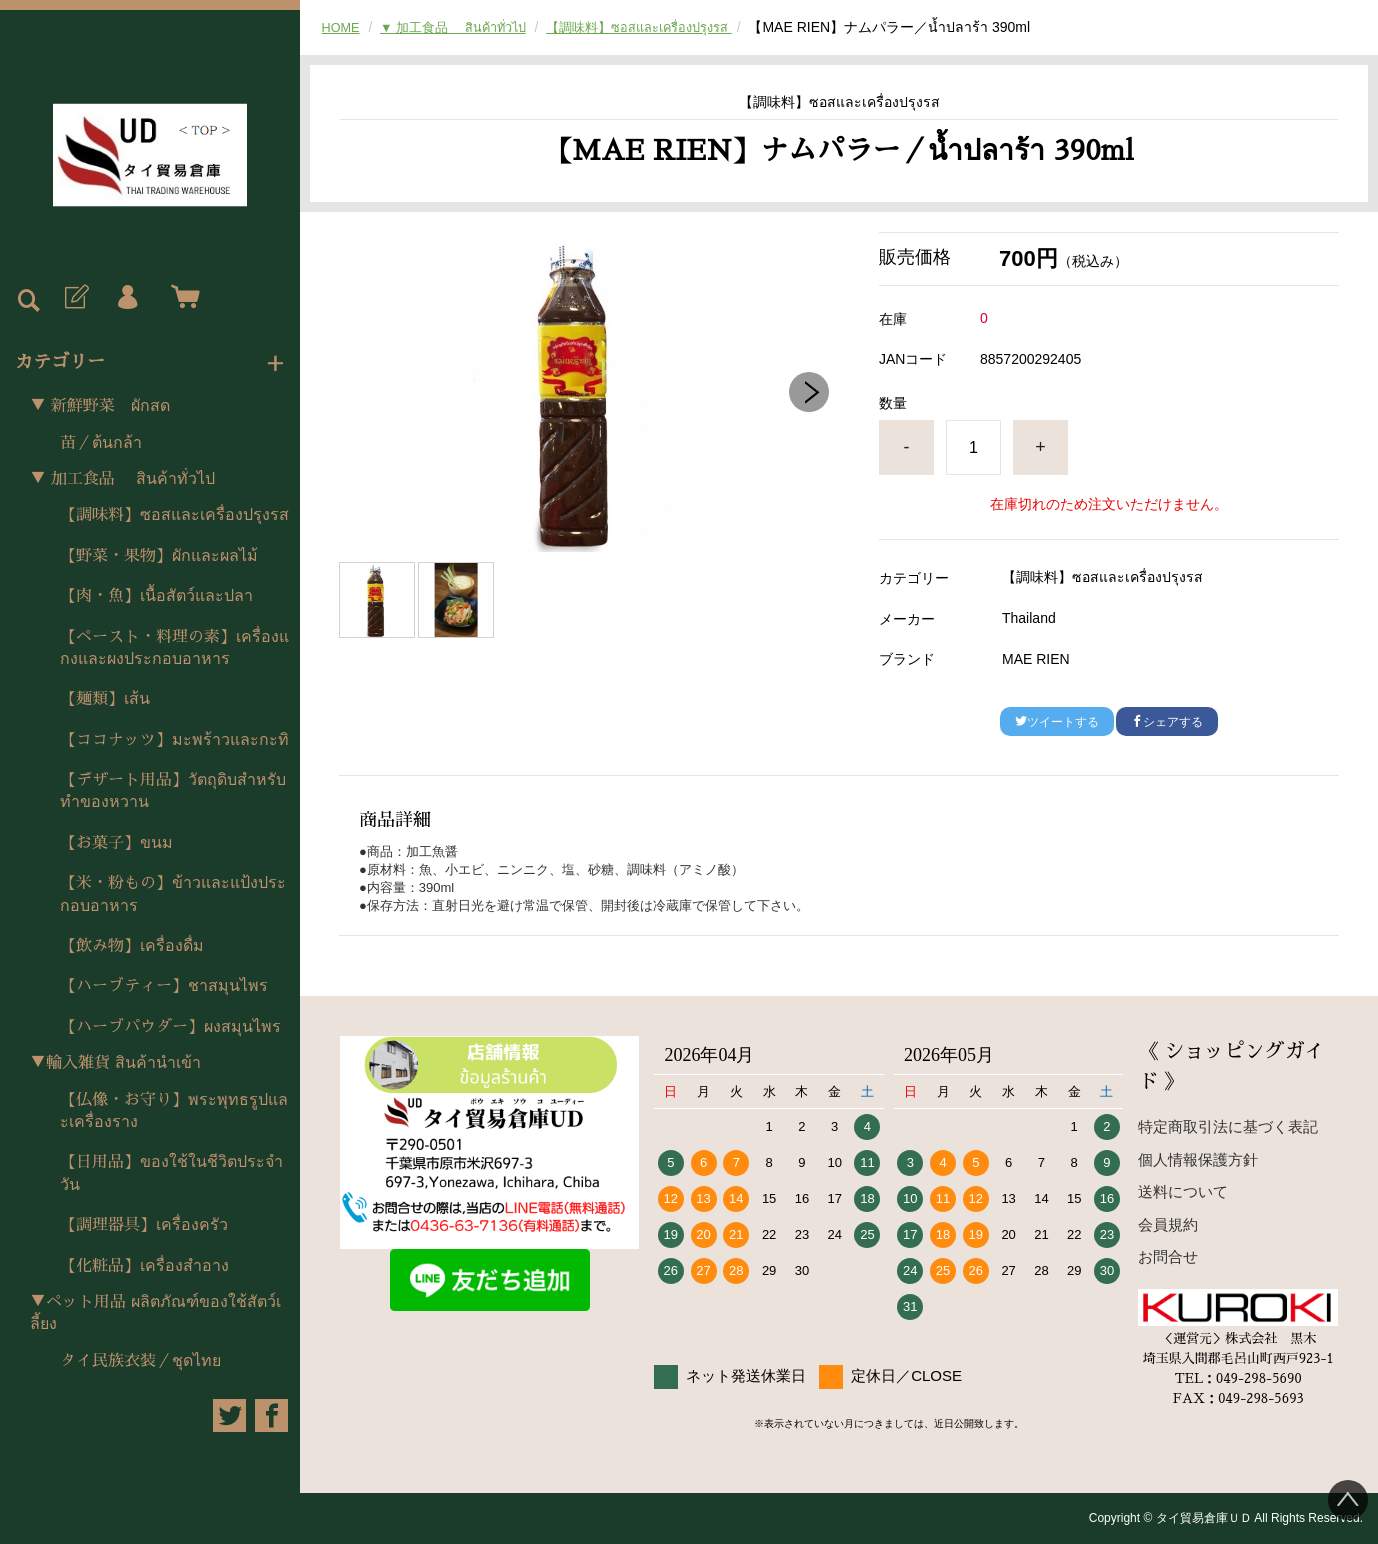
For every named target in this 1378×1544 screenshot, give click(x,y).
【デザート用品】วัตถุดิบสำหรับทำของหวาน (173, 791)
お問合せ (1168, 1256)
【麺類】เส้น (105, 699)
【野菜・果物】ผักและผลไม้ (159, 556)
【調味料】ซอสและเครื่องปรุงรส (174, 515)
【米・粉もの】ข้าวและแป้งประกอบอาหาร (173, 894)
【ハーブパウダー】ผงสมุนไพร (170, 1027)
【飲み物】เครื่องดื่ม (132, 946)
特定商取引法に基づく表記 (1228, 1126)
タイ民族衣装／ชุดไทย (140, 1361)
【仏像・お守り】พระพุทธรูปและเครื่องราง (174, 1111)
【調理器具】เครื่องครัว (144, 1225)
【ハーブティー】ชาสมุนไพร (164, 986)
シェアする (1167, 722)
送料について (1183, 1191)
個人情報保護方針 (1198, 1159)
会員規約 (1168, 1224)
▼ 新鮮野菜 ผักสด (100, 406)
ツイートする (1057, 722)
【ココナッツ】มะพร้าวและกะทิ (174, 740)
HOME (343, 27)
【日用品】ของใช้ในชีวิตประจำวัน (171, 1173)
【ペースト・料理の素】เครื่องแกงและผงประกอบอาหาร (174, 648)
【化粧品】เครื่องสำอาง (144, 1266)
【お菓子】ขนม (116, 843)
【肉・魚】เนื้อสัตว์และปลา (156, 596)
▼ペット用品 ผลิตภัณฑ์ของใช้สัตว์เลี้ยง (155, 1313)
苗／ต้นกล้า (101, 443)
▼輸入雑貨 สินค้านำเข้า (115, 1063)
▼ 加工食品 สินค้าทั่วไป (122, 479)
